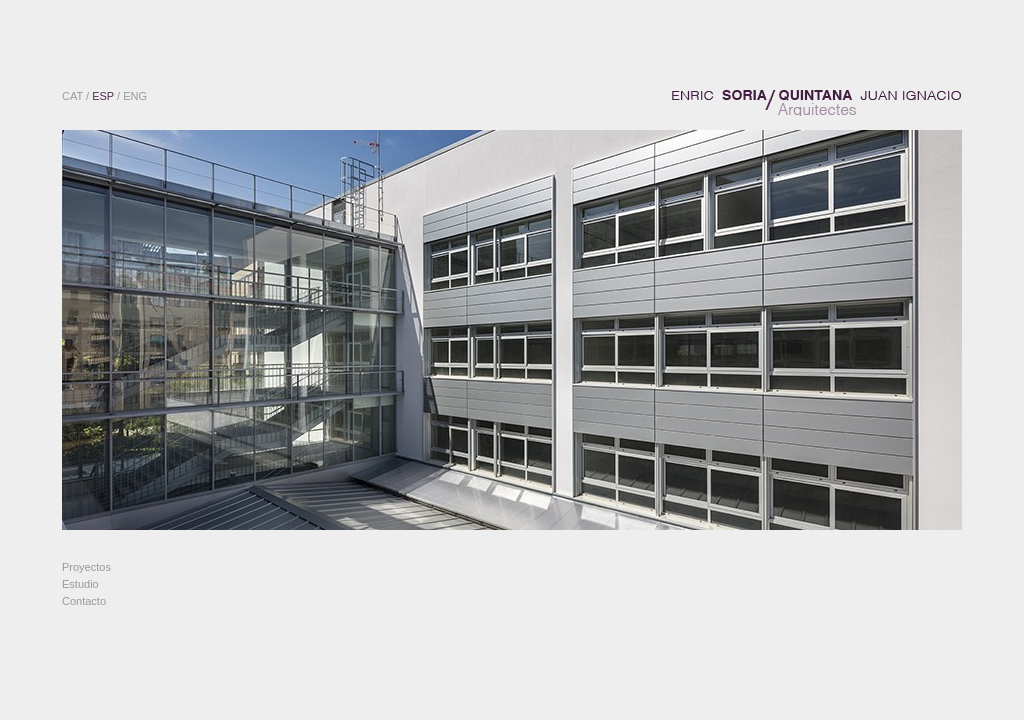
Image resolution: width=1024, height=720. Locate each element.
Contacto (84, 601)
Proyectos (86, 567)
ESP (103, 96)
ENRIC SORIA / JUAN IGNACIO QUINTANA (817, 103)
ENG (135, 96)
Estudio (80, 584)
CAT (72, 96)
